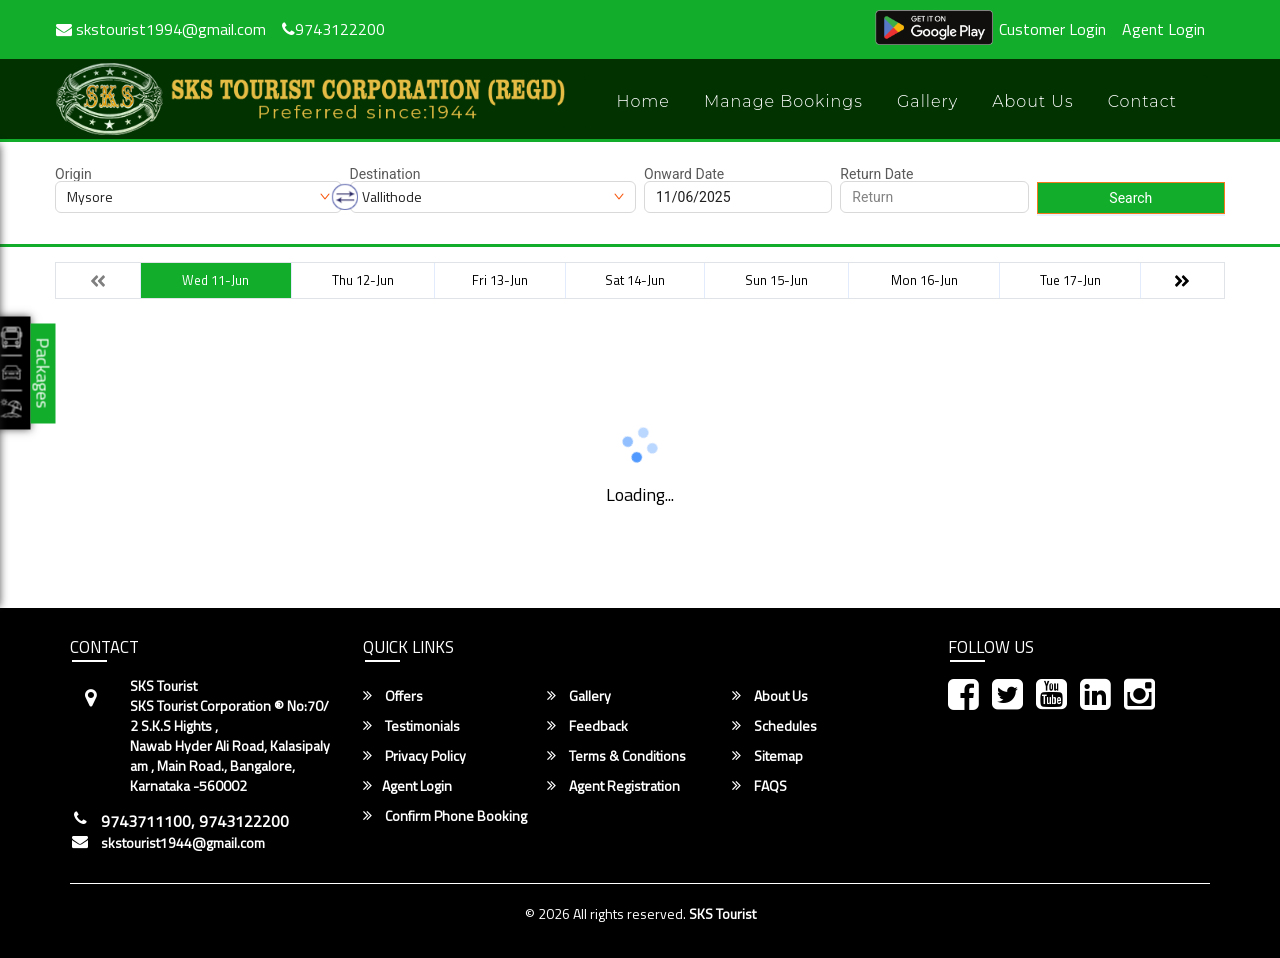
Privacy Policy (414, 756)
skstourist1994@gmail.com (161, 29)
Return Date (876, 174)
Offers (393, 696)
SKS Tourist (722, 913)
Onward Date (684, 174)
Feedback (587, 726)
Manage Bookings (783, 101)
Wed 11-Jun (215, 280)
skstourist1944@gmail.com (183, 843)
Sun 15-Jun (776, 280)
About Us (1033, 101)
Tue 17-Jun (1070, 280)
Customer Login (1052, 29)
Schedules (774, 726)
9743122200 (333, 29)
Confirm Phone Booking (445, 816)
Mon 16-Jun (924, 280)
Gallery (927, 101)
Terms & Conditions (616, 756)
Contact (1142, 101)
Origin (73, 174)
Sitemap (767, 756)
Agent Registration (613, 786)
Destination (385, 174)
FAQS (759, 786)
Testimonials (411, 726)
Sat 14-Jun (635, 280)
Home (643, 101)
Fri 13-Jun (500, 280)
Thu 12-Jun (363, 280)
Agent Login (1163, 29)
